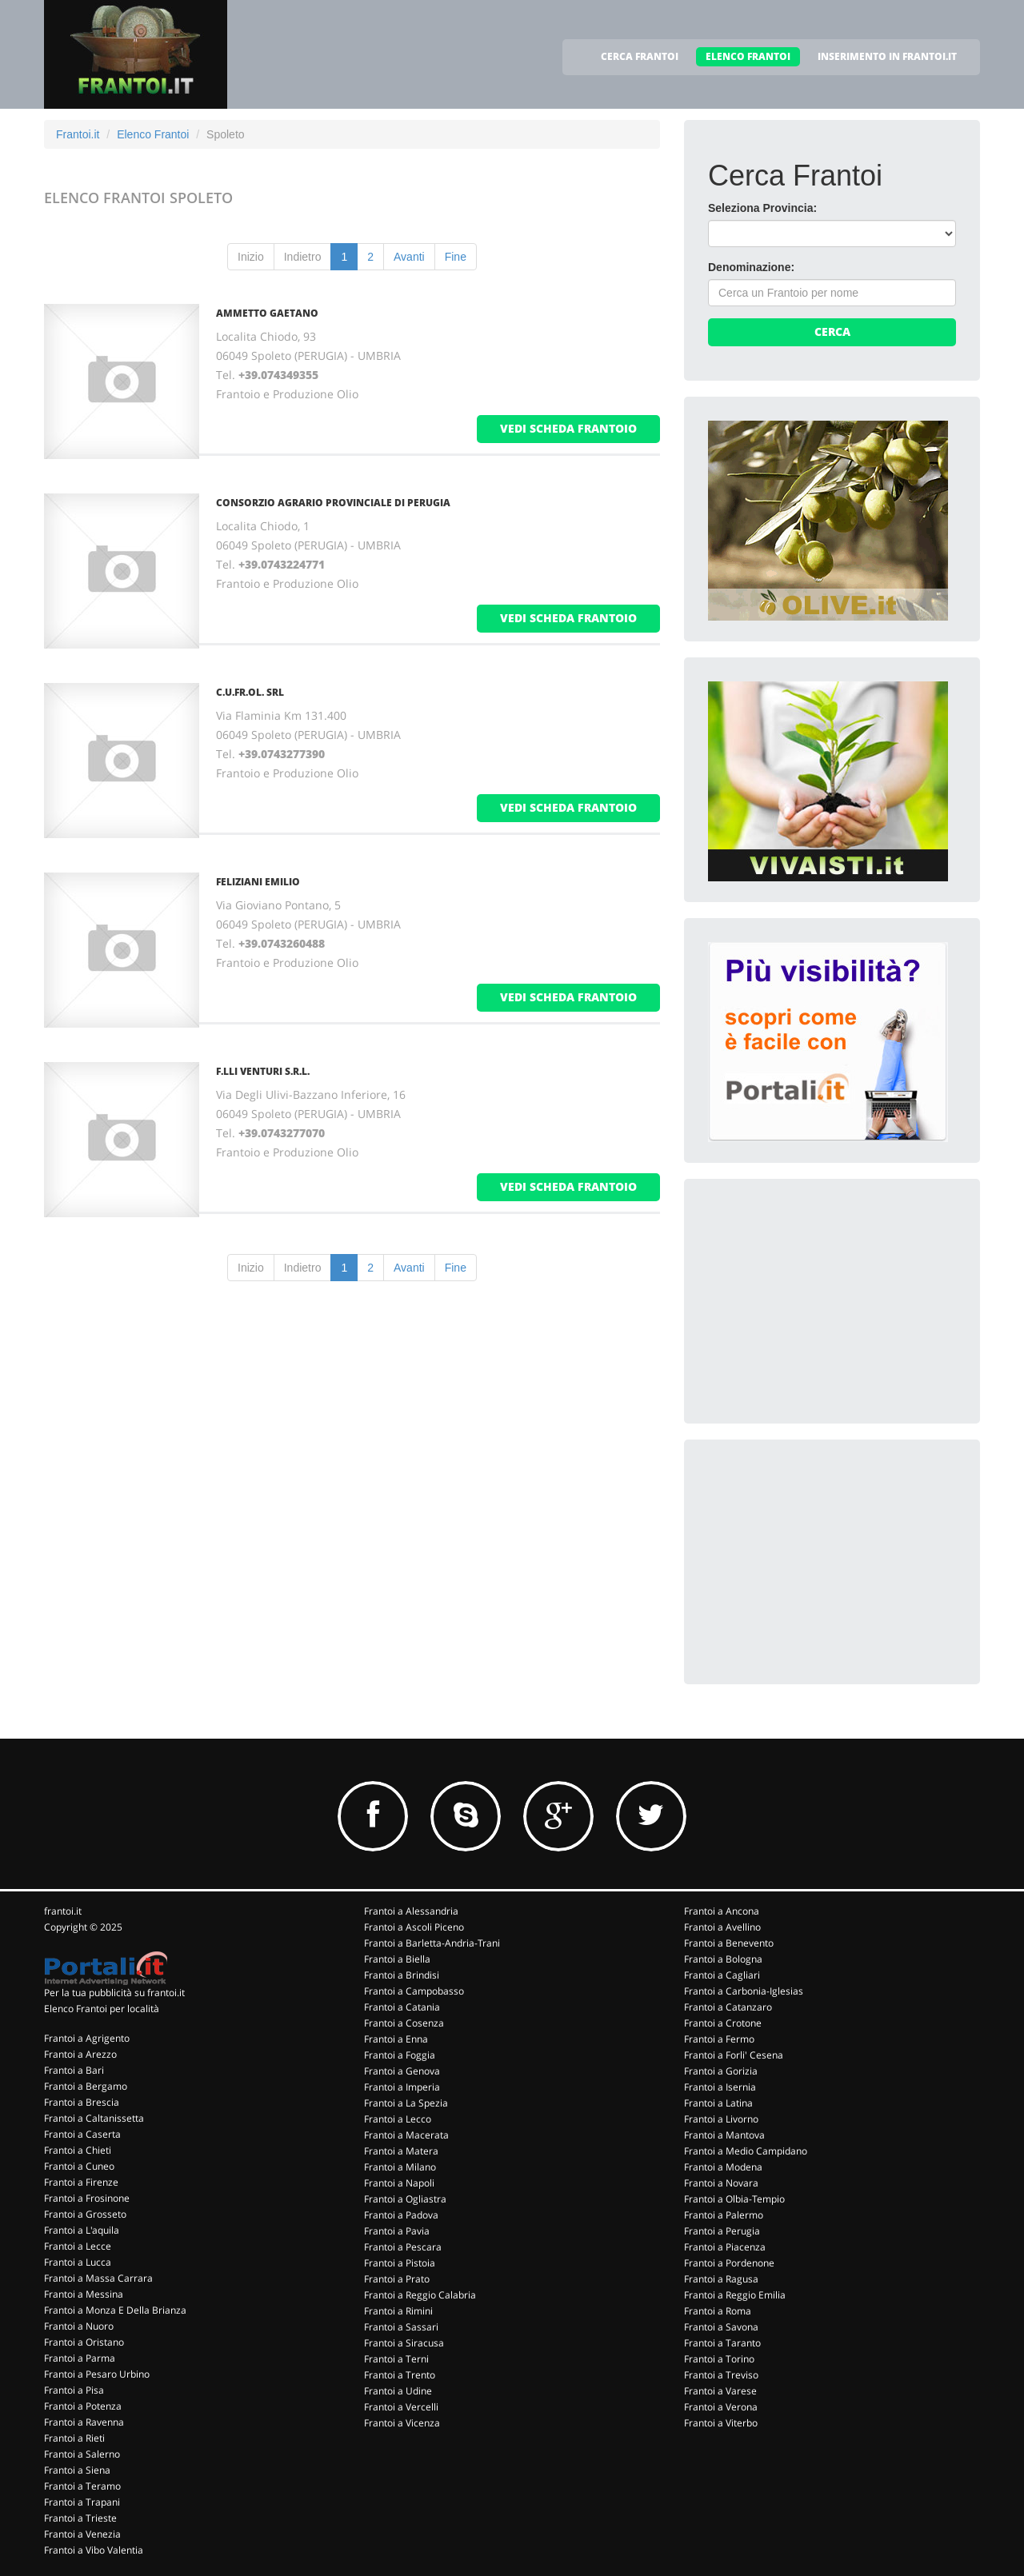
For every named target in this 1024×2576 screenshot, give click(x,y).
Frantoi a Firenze (81, 2182)
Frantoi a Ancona (721, 1911)
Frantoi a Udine (398, 2391)
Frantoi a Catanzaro (728, 2007)
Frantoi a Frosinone (87, 2198)
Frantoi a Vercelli (401, 2407)
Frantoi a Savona (721, 2327)
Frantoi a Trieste (80, 2518)
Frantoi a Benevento (729, 1943)
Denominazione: (751, 267)
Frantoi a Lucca (77, 2262)
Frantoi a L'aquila (81, 2230)
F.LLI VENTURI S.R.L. (263, 1071)
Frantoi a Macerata (406, 2135)
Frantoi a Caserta (82, 2134)
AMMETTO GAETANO (267, 313)
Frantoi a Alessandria (411, 1911)
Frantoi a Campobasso (414, 1991)
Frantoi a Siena (77, 2470)
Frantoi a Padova (401, 2215)
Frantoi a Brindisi (401, 1975)
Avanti (409, 256)
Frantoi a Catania (402, 2007)
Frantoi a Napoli (399, 2183)
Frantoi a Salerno (82, 2454)
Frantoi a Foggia (399, 2055)
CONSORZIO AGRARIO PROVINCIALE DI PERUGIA (333, 502)
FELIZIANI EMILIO (258, 882)
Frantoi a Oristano (84, 2342)
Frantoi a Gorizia (721, 2071)
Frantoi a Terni (396, 2359)
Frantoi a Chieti (77, 2150)
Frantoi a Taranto (722, 2343)
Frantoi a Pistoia (399, 2263)
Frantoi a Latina (718, 2103)
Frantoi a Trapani (82, 2502)
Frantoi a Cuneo (79, 2166)
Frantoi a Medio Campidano (745, 2151)
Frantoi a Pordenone (729, 2263)
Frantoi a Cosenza (404, 2023)
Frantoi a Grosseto (85, 2214)
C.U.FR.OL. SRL (250, 692)
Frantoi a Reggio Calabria (420, 2295)
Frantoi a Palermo (723, 2215)
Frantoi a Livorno (721, 2119)
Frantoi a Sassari (401, 2327)
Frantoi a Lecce (77, 2246)
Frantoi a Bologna (723, 1959)
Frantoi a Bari (74, 2070)
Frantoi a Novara (721, 2183)
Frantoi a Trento (399, 2375)
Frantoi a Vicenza (402, 2423)
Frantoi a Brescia (81, 2102)
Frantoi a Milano (400, 2167)
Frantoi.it (77, 134)
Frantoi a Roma (717, 2311)
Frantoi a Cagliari (722, 1975)
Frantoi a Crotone (723, 2023)
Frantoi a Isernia (720, 2087)
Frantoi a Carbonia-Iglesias (743, 1991)
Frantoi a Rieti (74, 2438)
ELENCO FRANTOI (748, 56)
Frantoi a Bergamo (85, 2086)
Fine (455, 256)
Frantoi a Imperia (402, 2087)
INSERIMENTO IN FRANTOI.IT (887, 56)
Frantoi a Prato (397, 2279)
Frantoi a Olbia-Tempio (734, 2199)
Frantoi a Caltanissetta (94, 2118)
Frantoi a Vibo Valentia (93, 2550)
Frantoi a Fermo (719, 2039)
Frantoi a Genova (402, 2071)
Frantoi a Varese (720, 2391)
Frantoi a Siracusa (404, 2343)
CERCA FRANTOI (639, 56)
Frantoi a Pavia (397, 2231)
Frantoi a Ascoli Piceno (414, 1927)
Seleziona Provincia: (762, 208)
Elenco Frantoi (153, 134)
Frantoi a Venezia (82, 2534)
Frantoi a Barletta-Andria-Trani (432, 1943)
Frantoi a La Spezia (406, 2103)
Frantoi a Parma (79, 2358)
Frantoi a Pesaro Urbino (97, 2374)
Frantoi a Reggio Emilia (735, 2295)
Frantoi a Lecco (397, 2119)
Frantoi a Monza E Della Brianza (115, 2310)
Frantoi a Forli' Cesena (733, 2055)
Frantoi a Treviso (721, 2375)
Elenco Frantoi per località (101, 2008)
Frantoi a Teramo (82, 2486)
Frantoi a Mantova (724, 2135)
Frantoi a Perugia (722, 2231)
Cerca (832, 331)
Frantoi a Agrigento (87, 2038)
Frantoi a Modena (723, 2167)
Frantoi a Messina (83, 2294)
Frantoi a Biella (397, 1959)
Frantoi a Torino (719, 2359)
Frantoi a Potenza (83, 2406)
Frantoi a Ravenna (84, 2422)
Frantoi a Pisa (74, 2390)
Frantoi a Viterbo (721, 2423)
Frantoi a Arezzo (80, 2054)
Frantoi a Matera (401, 2151)
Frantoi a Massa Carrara (98, 2278)
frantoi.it (63, 1911)
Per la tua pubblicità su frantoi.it (114, 1992)
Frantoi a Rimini (398, 2311)
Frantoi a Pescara (403, 2247)
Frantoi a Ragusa (721, 2279)
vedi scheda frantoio (568, 428)
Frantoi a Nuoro (79, 2326)
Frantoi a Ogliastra (405, 2199)
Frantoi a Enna (396, 2039)
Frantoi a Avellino (722, 1927)
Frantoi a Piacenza (725, 2247)
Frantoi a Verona (721, 2407)
